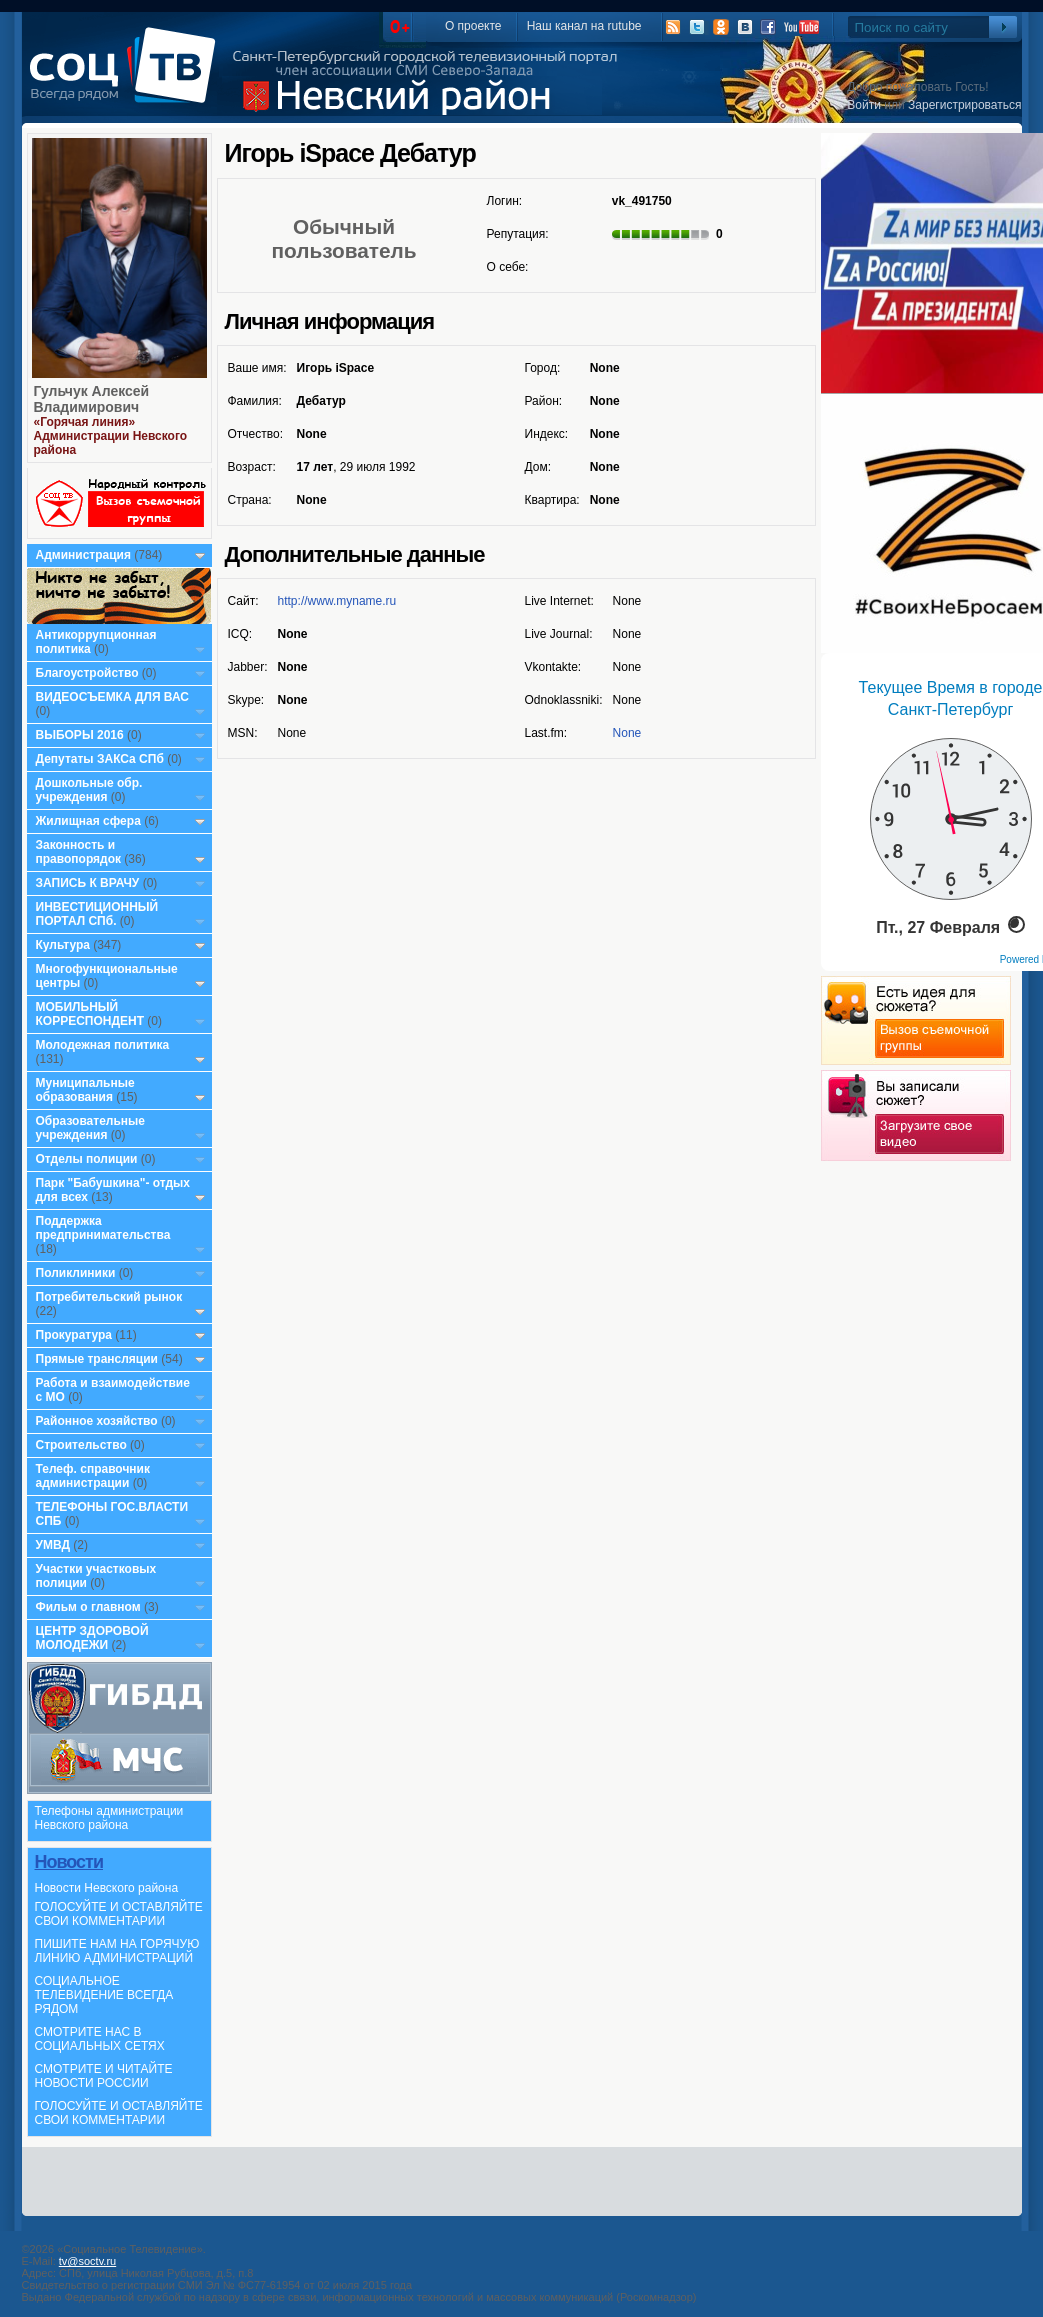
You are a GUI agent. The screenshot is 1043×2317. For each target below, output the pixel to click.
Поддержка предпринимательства (103, 1228)
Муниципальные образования (85, 1090)
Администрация (83, 555)
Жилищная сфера (88, 821)
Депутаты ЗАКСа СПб (100, 759)
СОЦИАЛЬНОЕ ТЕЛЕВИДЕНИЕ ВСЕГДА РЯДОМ (104, 1995)
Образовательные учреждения (91, 1128)
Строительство (81, 1445)
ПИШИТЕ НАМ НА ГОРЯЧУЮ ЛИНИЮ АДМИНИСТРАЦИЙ (117, 1951)
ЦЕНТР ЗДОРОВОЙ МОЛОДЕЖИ (92, 1638)
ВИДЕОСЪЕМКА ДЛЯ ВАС (112, 697)
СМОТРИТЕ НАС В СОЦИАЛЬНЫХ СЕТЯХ (100, 2039)
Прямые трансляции (97, 1359)
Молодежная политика (103, 1045)
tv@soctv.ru (87, 2261)
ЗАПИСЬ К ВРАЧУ (88, 883)
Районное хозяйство (97, 1421)
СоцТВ (127, 79)
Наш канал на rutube (584, 26)
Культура (63, 945)
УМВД (53, 1545)
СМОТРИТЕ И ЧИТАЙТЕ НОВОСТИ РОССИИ (104, 2076)
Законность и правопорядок (79, 852)
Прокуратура (74, 1335)
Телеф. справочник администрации (93, 1476)
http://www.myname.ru (337, 601)
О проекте (473, 26)
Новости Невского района (107, 1888)
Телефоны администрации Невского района (109, 1818)
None (627, 733)
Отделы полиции (87, 1159)
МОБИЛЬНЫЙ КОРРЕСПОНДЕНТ (92, 1014)
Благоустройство (89, 673)
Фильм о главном (88, 1607)
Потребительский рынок (109, 1297)
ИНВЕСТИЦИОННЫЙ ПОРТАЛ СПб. (97, 914)
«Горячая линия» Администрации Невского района (111, 436)
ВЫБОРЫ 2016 (80, 735)
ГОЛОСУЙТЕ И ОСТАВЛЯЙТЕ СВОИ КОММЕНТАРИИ (119, 1914)
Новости (69, 1862)
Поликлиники (76, 1273)
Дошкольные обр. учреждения (89, 790)
